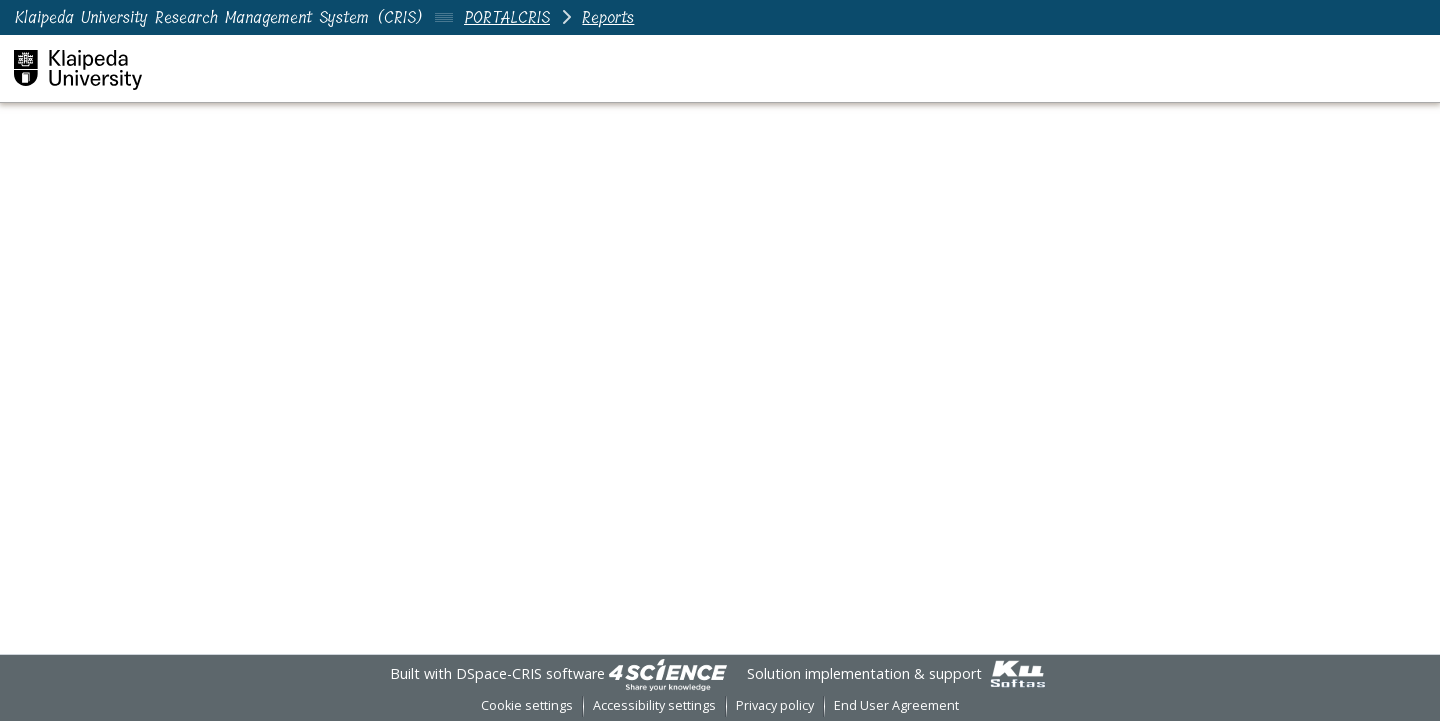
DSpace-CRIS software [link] (530, 673)
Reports (608, 17)
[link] (668, 673)
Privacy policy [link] (775, 705)
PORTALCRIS (507, 17)
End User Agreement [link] (896, 705)
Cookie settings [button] (527, 705)
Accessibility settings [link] (654, 705)
